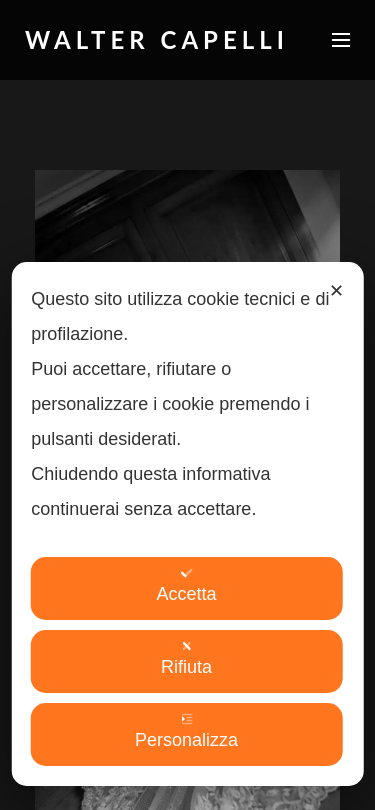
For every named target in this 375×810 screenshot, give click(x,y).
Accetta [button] (186, 585)
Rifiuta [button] (186, 658)
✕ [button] (336, 291)
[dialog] (187, 524)
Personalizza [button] (186, 731)
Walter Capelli (157, 39)
